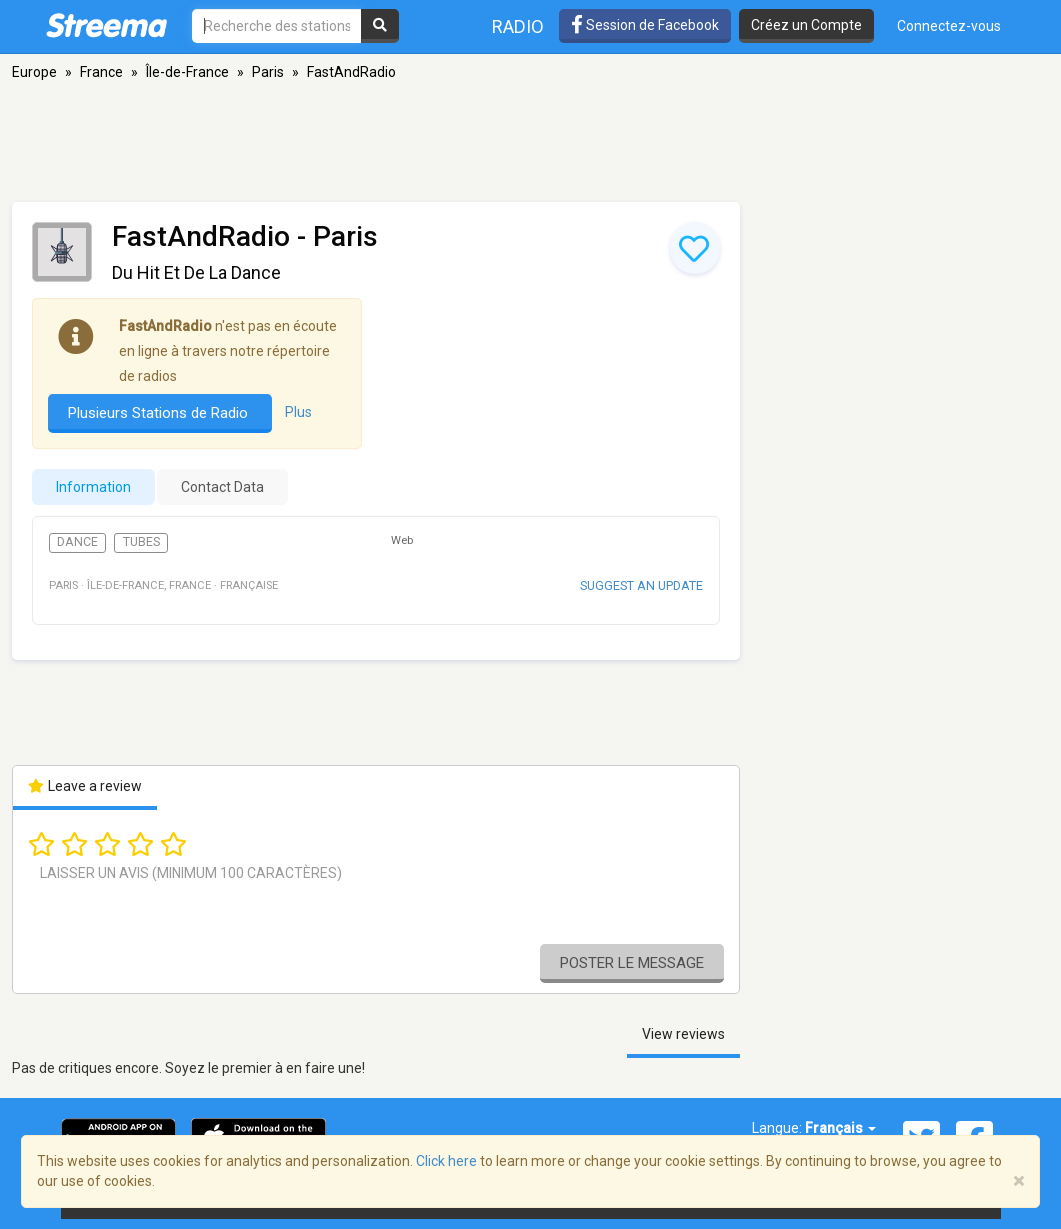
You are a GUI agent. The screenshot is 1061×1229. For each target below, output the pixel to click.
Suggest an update (641, 585)
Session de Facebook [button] (645, 25)
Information (93, 487)
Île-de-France (187, 72)
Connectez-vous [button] (949, 26)
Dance (77, 542)
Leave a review (85, 786)
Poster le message (632, 963)
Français (840, 1128)
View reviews (683, 1034)
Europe (34, 72)
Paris (268, 72)
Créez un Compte (806, 25)
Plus (298, 412)
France (101, 72)
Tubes (141, 542)
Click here (446, 1161)
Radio (518, 26)
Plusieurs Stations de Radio (160, 413)
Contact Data (222, 487)
